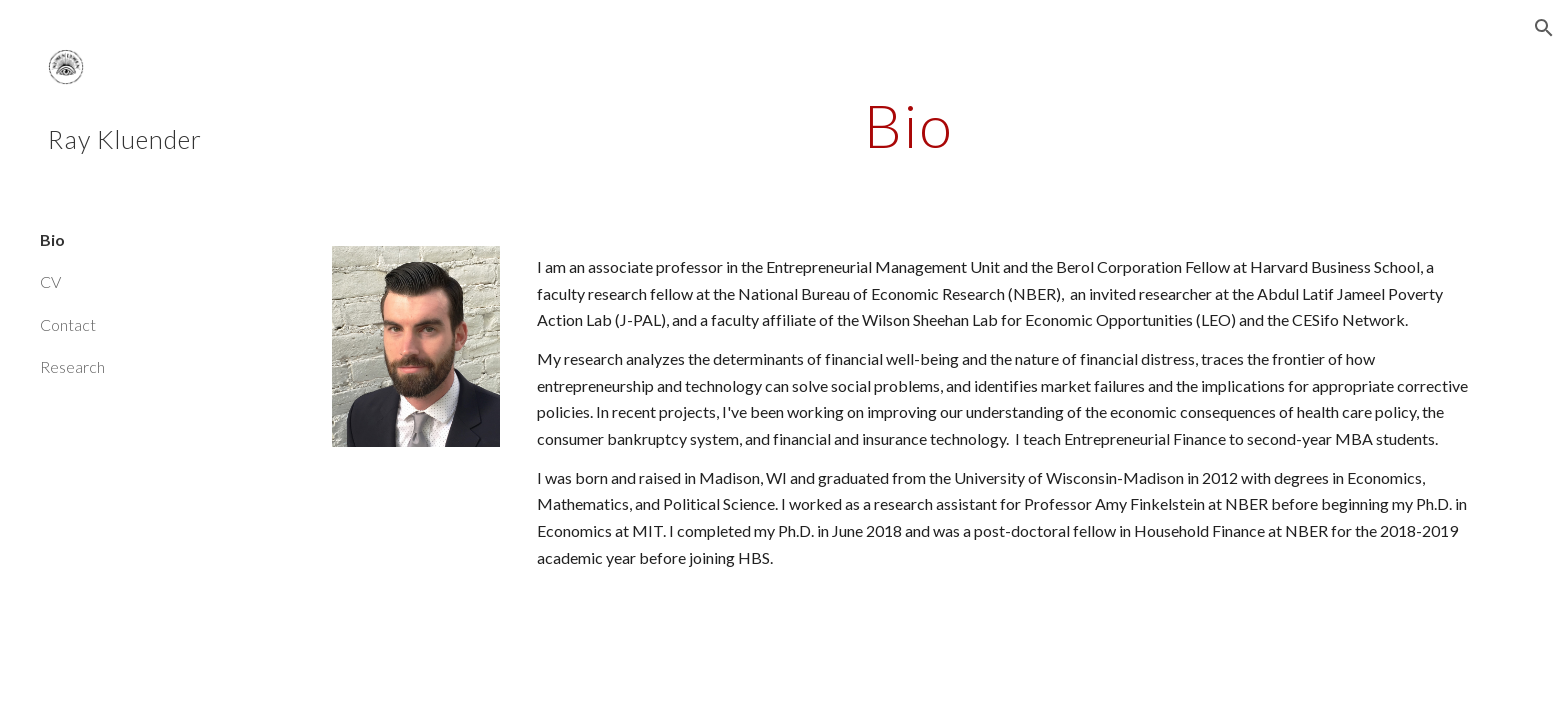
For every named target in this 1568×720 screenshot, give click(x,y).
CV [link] (50, 281)
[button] (1544, 28)
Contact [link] (68, 324)
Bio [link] (52, 239)
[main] (909, 125)
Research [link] (72, 366)
